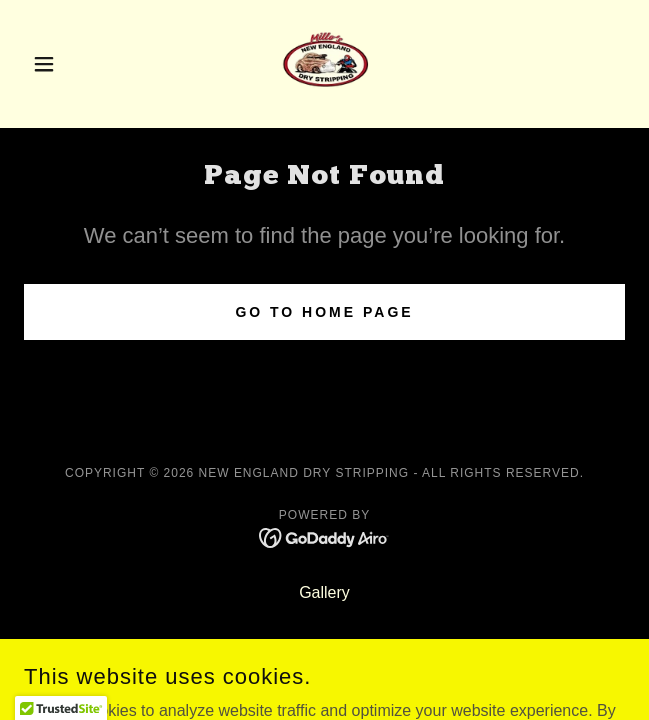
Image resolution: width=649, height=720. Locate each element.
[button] (69, 64)
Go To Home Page (324, 312)
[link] (325, 64)
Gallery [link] (324, 592)
